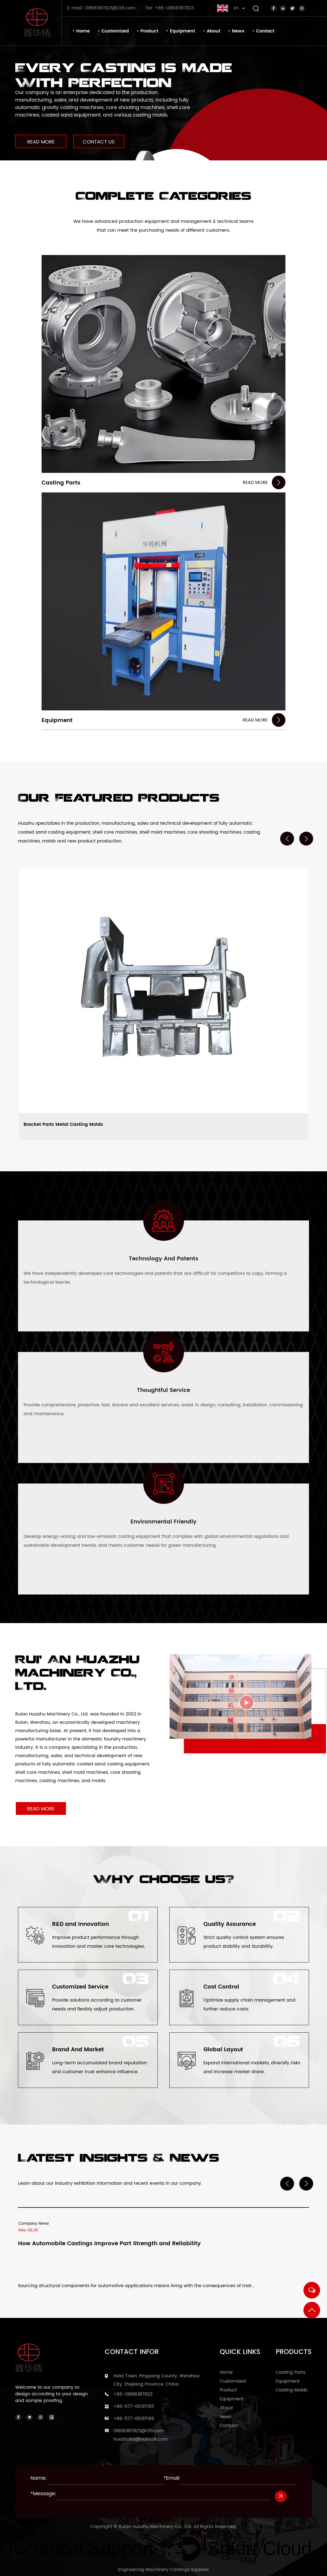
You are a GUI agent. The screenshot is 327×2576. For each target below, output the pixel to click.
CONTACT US (100, 142)
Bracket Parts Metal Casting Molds (63, 1124)
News (238, 31)
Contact (265, 31)
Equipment (182, 31)
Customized (115, 31)
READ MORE (41, 142)
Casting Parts (61, 483)
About (213, 31)
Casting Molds (291, 2390)
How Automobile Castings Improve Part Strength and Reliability (109, 2245)
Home (83, 31)
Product (149, 31)
